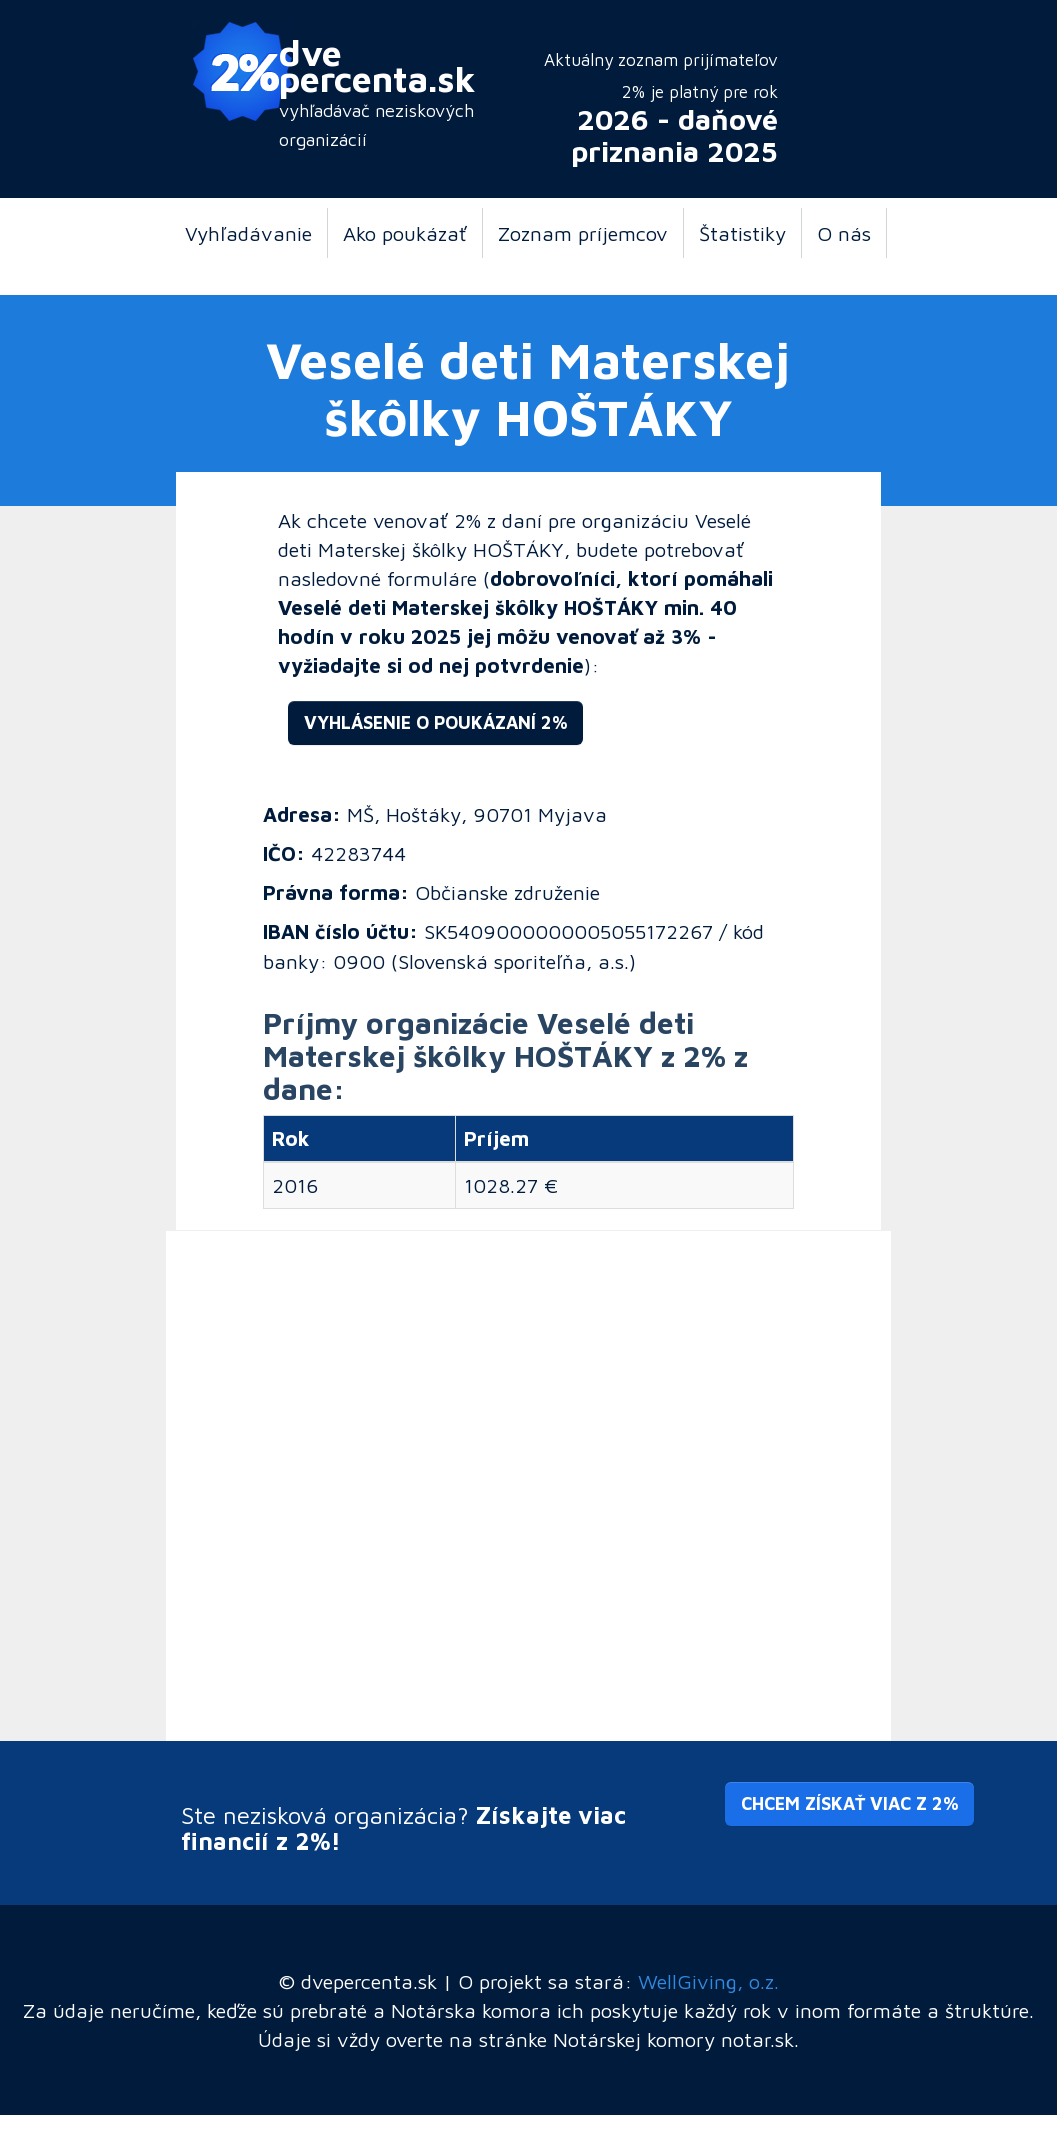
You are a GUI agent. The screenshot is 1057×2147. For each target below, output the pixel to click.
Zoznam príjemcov (583, 233)
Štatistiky (742, 233)
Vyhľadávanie (248, 233)
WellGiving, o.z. (708, 1981)
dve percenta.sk (377, 65)
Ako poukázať (405, 233)
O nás (844, 233)
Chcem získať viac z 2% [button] (849, 1803)
